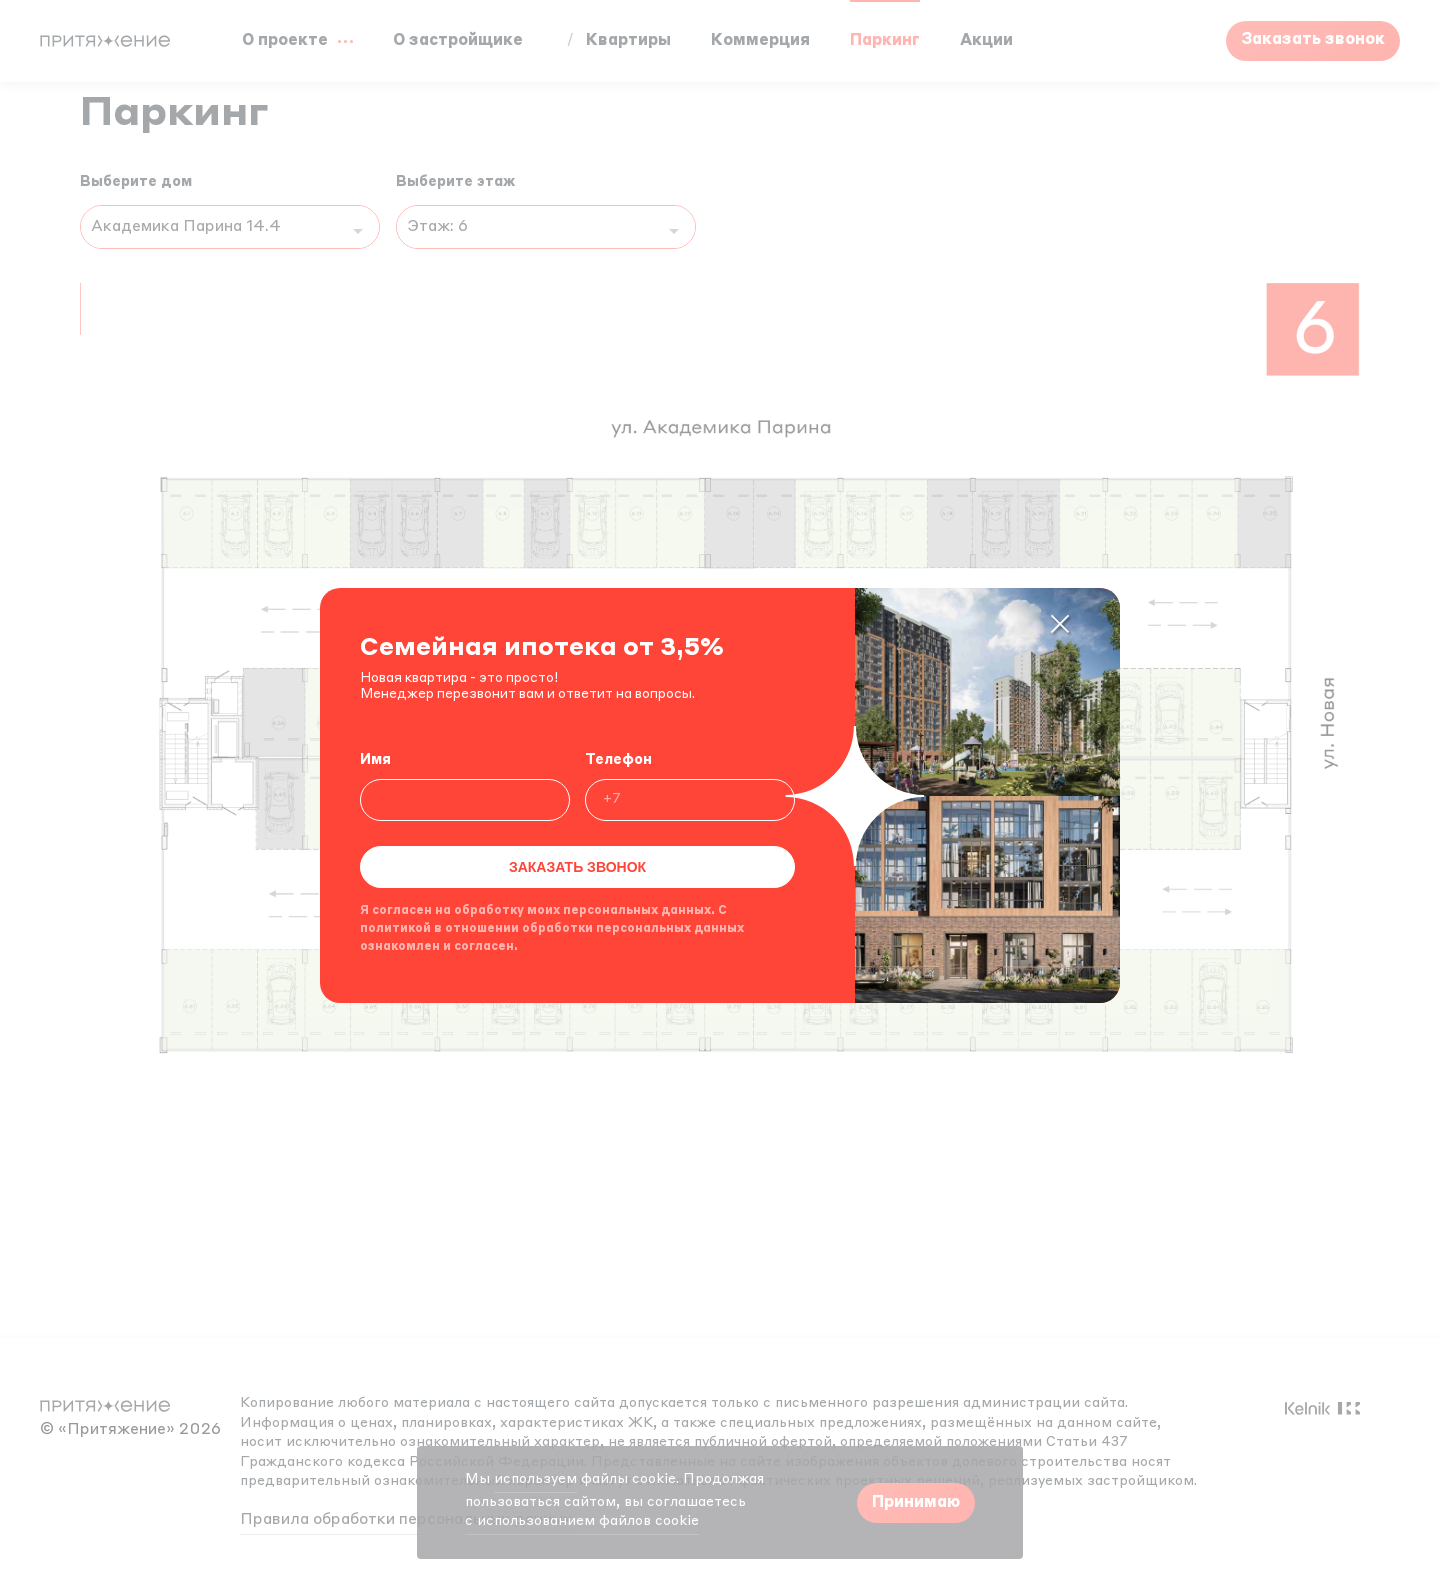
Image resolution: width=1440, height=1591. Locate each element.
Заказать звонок (577, 867)
